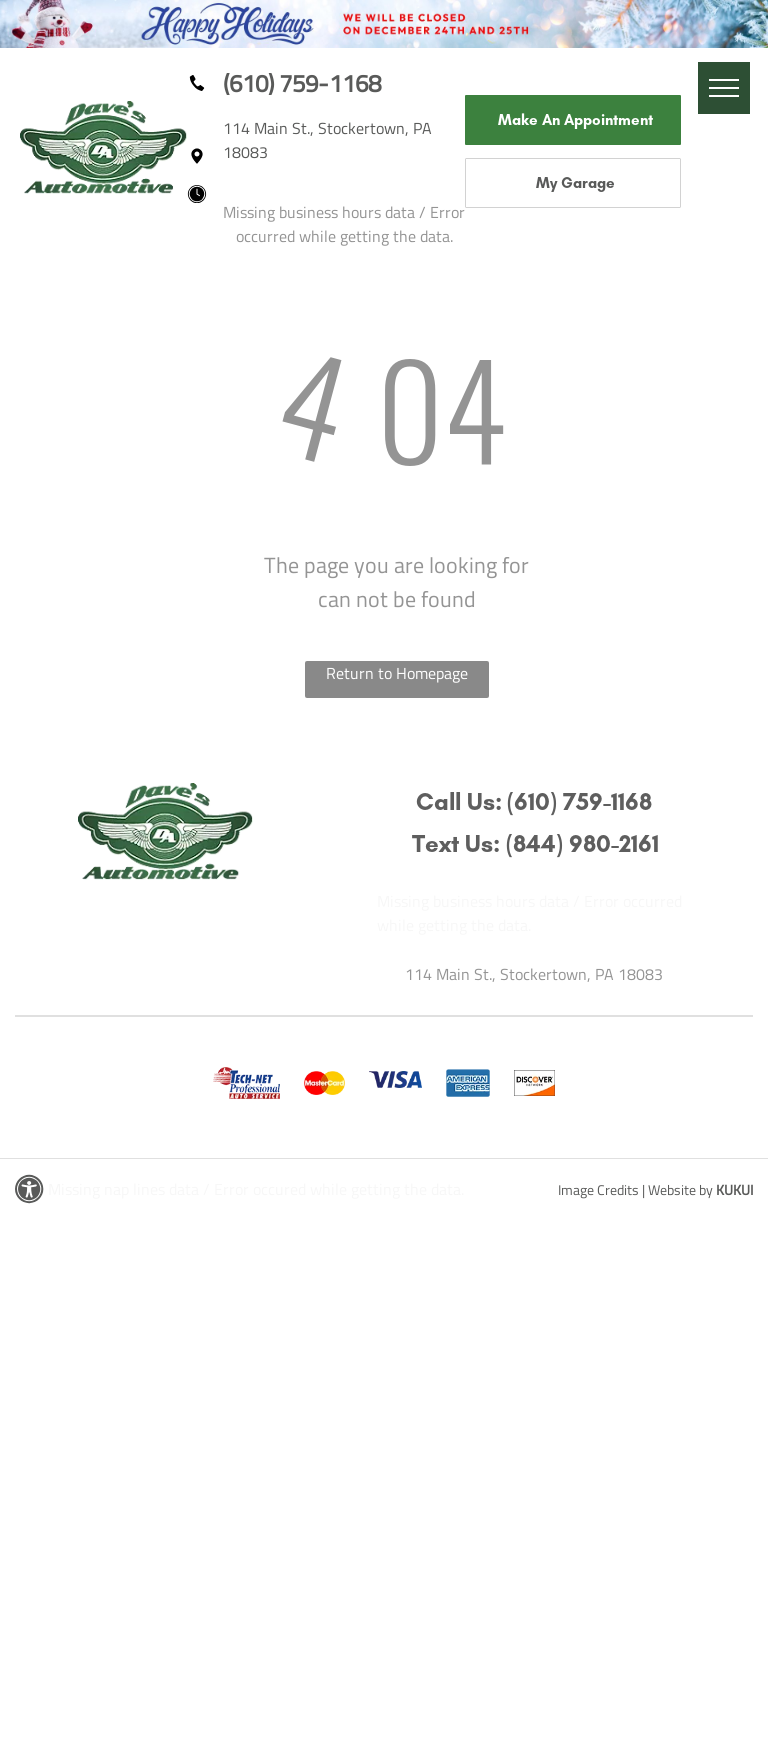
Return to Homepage (397, 673)
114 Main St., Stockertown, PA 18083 (534, 974)
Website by (680, 1189)
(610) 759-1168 (302, 83)
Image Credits (598, 1189)
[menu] (724, 88)
